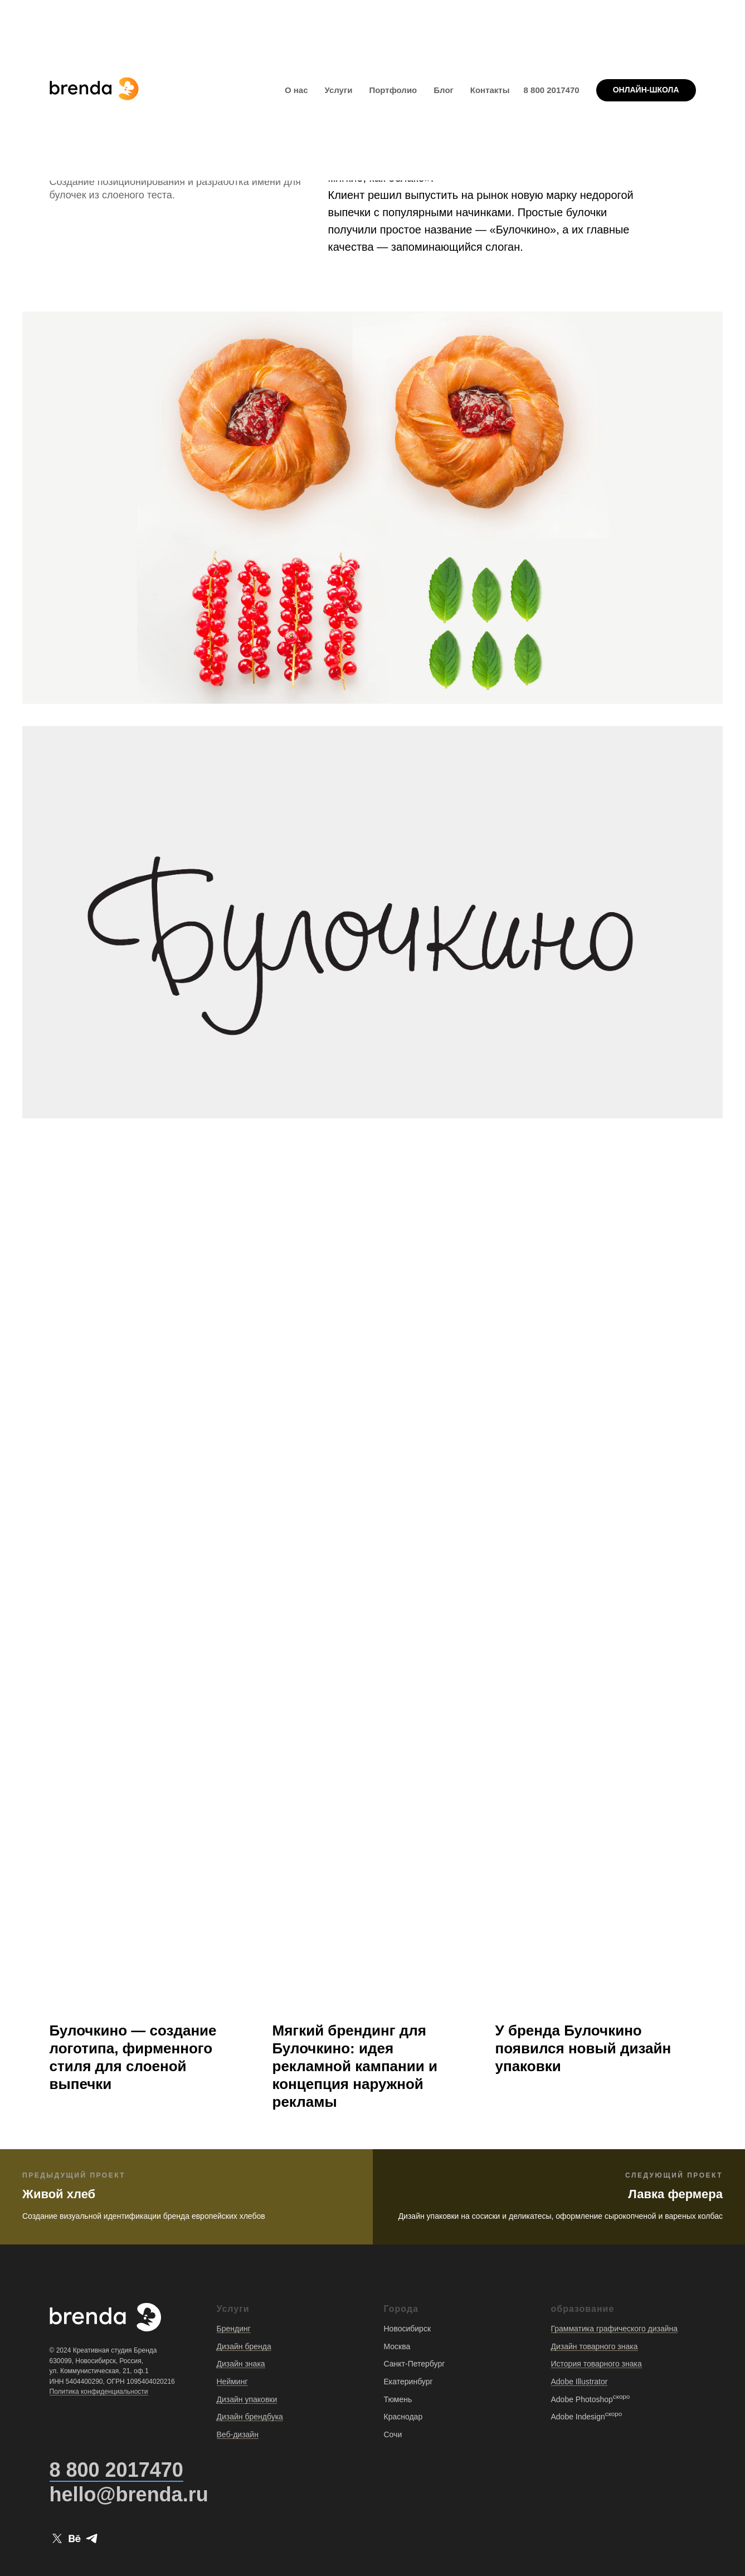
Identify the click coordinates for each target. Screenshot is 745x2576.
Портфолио (393, 90)
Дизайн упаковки (247, 2399)
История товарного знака (596, 2363)
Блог (444, 90)
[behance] (74, 2538)
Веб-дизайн (238, 2434)
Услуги (339, 90)
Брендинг (234, 2328)
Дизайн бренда (244, 2346)
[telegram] (92, 2538)
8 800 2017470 (552, 90)
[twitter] (57, 2538)
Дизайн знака (241, 2363)
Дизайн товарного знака (594, 2346)
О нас (296, 90)
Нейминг (232, 2381)
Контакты (490, 90)
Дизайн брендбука (250, 2416)
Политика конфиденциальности (99, 2391)
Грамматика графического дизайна (614, 2328)
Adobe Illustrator (579, 2381)
